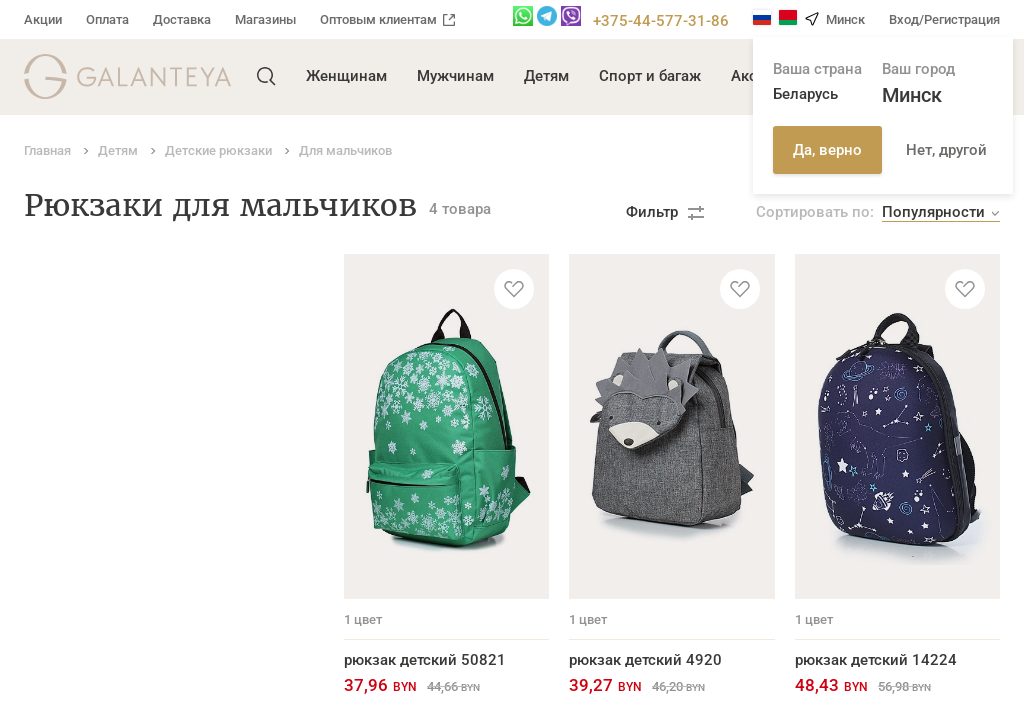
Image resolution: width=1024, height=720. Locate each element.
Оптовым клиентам (387, 19)
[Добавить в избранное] (514, 289)
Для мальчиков (79, 324)
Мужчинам (455, 76)
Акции (43, 19)
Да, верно (827, 150)
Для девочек (69, 293)
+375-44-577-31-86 (661, 21)
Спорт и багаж (650, 76)
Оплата (107, 19)
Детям (546, 76)
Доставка (182, 19)
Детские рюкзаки (85, 264)
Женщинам (346, 76)
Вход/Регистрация (944, 19)
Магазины (265, 19)
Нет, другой (946, 150)
